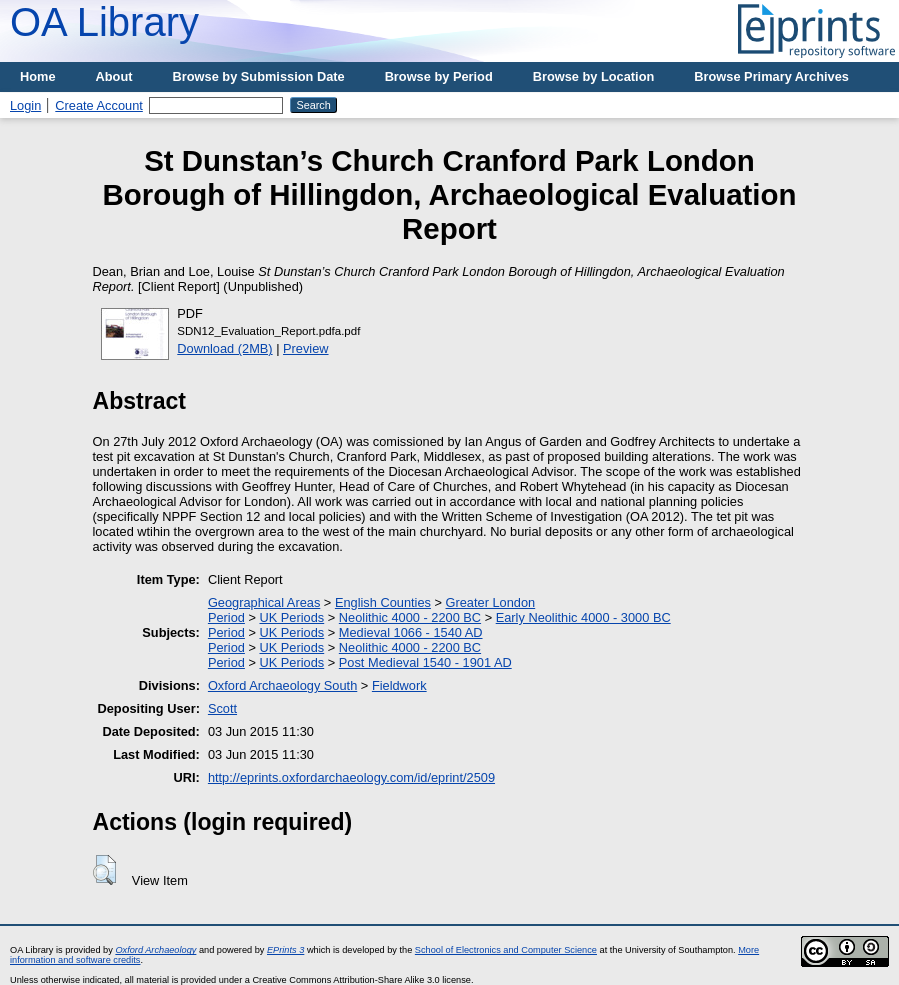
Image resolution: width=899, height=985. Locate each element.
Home (38, 76)
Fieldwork (399, 685)
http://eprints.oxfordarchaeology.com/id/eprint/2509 (351, 777)
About (114, 76)
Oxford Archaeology (155, 950)
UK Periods (291, 617)
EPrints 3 (285, 950)
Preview (306, 348)
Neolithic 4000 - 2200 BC (410, 617)
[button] (104, 870)
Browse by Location (594, 76)
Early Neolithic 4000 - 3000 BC (583, 617)
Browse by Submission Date (259, 76)
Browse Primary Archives (771, 76)
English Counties (383, 602)
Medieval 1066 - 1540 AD (411, 632)
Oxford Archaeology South (282, 685)
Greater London (491, 602)
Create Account (99, 105)
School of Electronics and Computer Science (506, 950)
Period (226, 617)
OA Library (104, 22)
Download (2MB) (224, 348)
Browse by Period (439, 76)
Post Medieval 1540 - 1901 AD (425, 662)
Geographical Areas (264, 602)
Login (25, 105)
